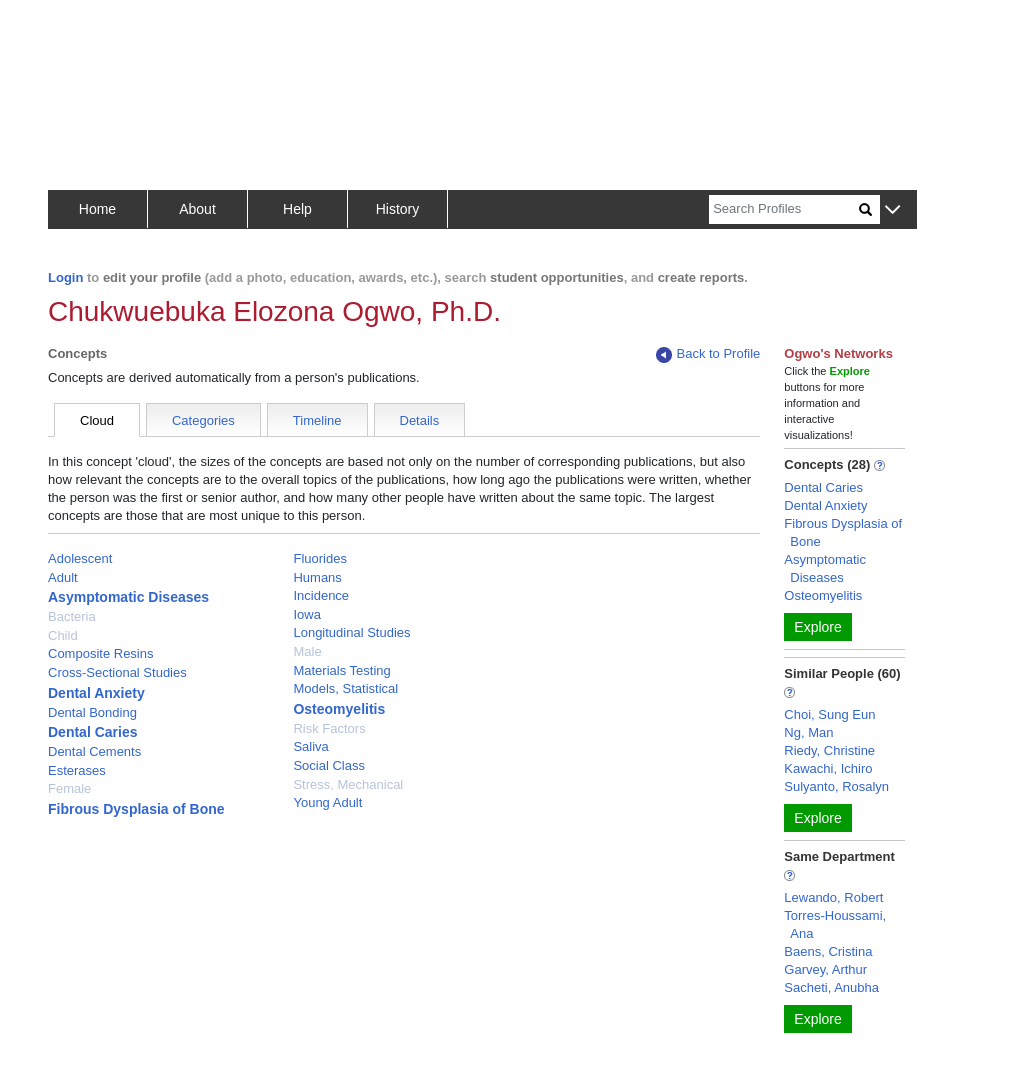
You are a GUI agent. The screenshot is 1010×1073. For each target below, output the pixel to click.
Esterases (77, 770)
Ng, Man (808, 732)
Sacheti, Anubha (831, 987)
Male (307, 651)
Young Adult (327, 802)
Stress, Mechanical (348, 784)
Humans (317, 577)
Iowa (306, 614)
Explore (817, 627)
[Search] (784, 209)
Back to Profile (708, 354)
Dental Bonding (92, 712)
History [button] (398, 209)
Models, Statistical (345, 688)
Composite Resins (101, 653)
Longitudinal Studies (351, 632)
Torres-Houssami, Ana (835, 924)
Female (69, 788)
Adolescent (80, 558)
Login (65, 277)
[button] (892, 210)
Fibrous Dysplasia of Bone (136, 809)
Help (297, 209)
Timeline (317, 420)
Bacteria (72, 616)
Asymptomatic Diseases (128, 597)
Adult (63, 577)
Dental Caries (92, 732)
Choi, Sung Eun (829, 714)
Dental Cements (94, 751)
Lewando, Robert (833, 897)
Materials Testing (341, 670)
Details (420, 420)
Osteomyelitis (339, 709)
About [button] (197, 209)
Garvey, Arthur (825, 969)
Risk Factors (329, 728)
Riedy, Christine (829, 750)
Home (97, 209)
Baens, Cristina (828, 951)
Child (63, 635)
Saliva (310, 746)
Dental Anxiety (96, 693)
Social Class (329, 765)
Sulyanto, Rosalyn (836, 786)
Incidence (321, 595)
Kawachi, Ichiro (828, 768)
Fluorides (319, 558)
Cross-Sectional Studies (117, 672)
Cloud (97, 420)
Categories (203, 420)
